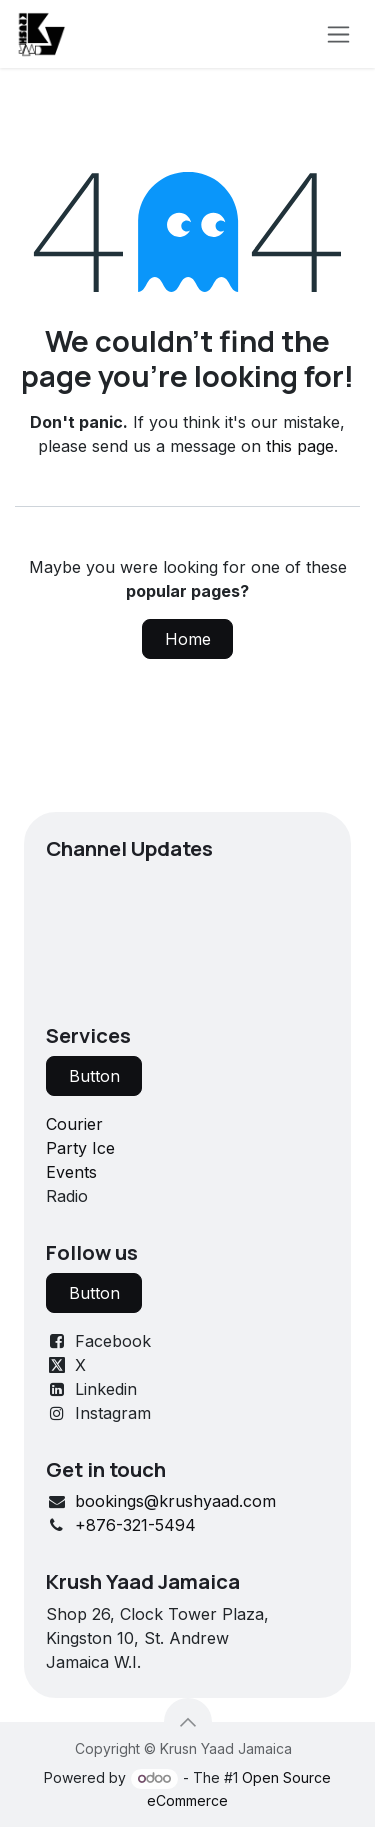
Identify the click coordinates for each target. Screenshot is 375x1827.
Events (71, 1172)
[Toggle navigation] (338, 34)
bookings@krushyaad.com (175, 1501)
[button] (188, 1722)
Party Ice (80, 1148)
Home (188, 639)
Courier (74, 1124)
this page (300, 446)
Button (94, 1076)
